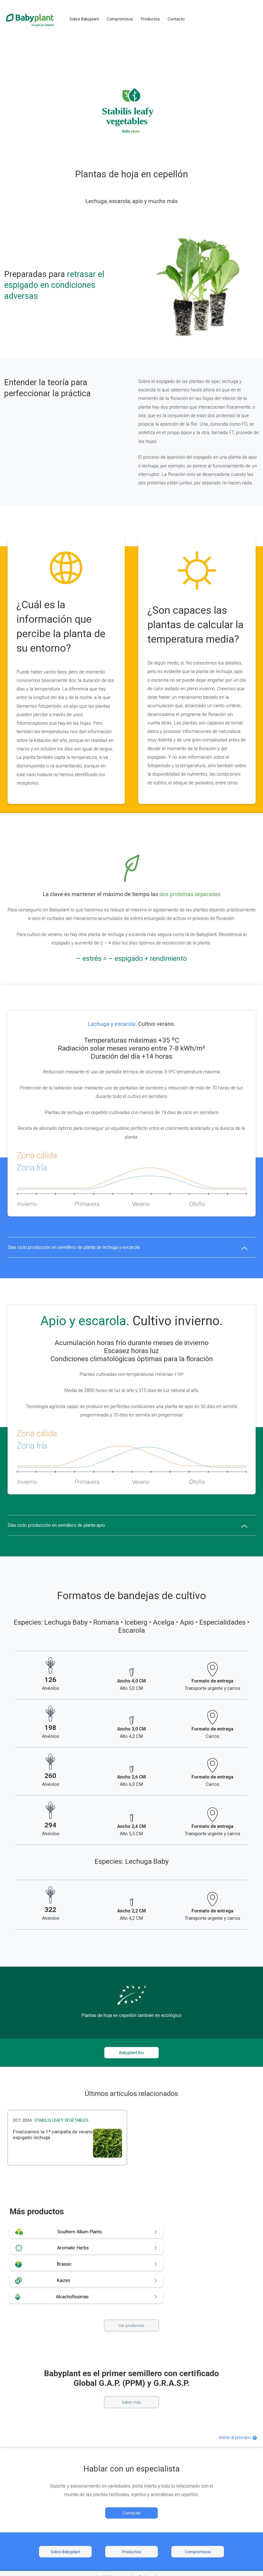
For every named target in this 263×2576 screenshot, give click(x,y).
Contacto (176, 19)
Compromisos (120, 19)
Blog (253, 2557)
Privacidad (227, 2570)
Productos (150, 19)
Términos (248, 2570)
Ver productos (131, 2293)
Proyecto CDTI (202, 2570)
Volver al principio (238, 2405)
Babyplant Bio (131, 2052)
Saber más (131, 2369)
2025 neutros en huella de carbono (133, 2544)
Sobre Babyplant (84, 19)
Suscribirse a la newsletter (131, 2570)
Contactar (132, 2480)
